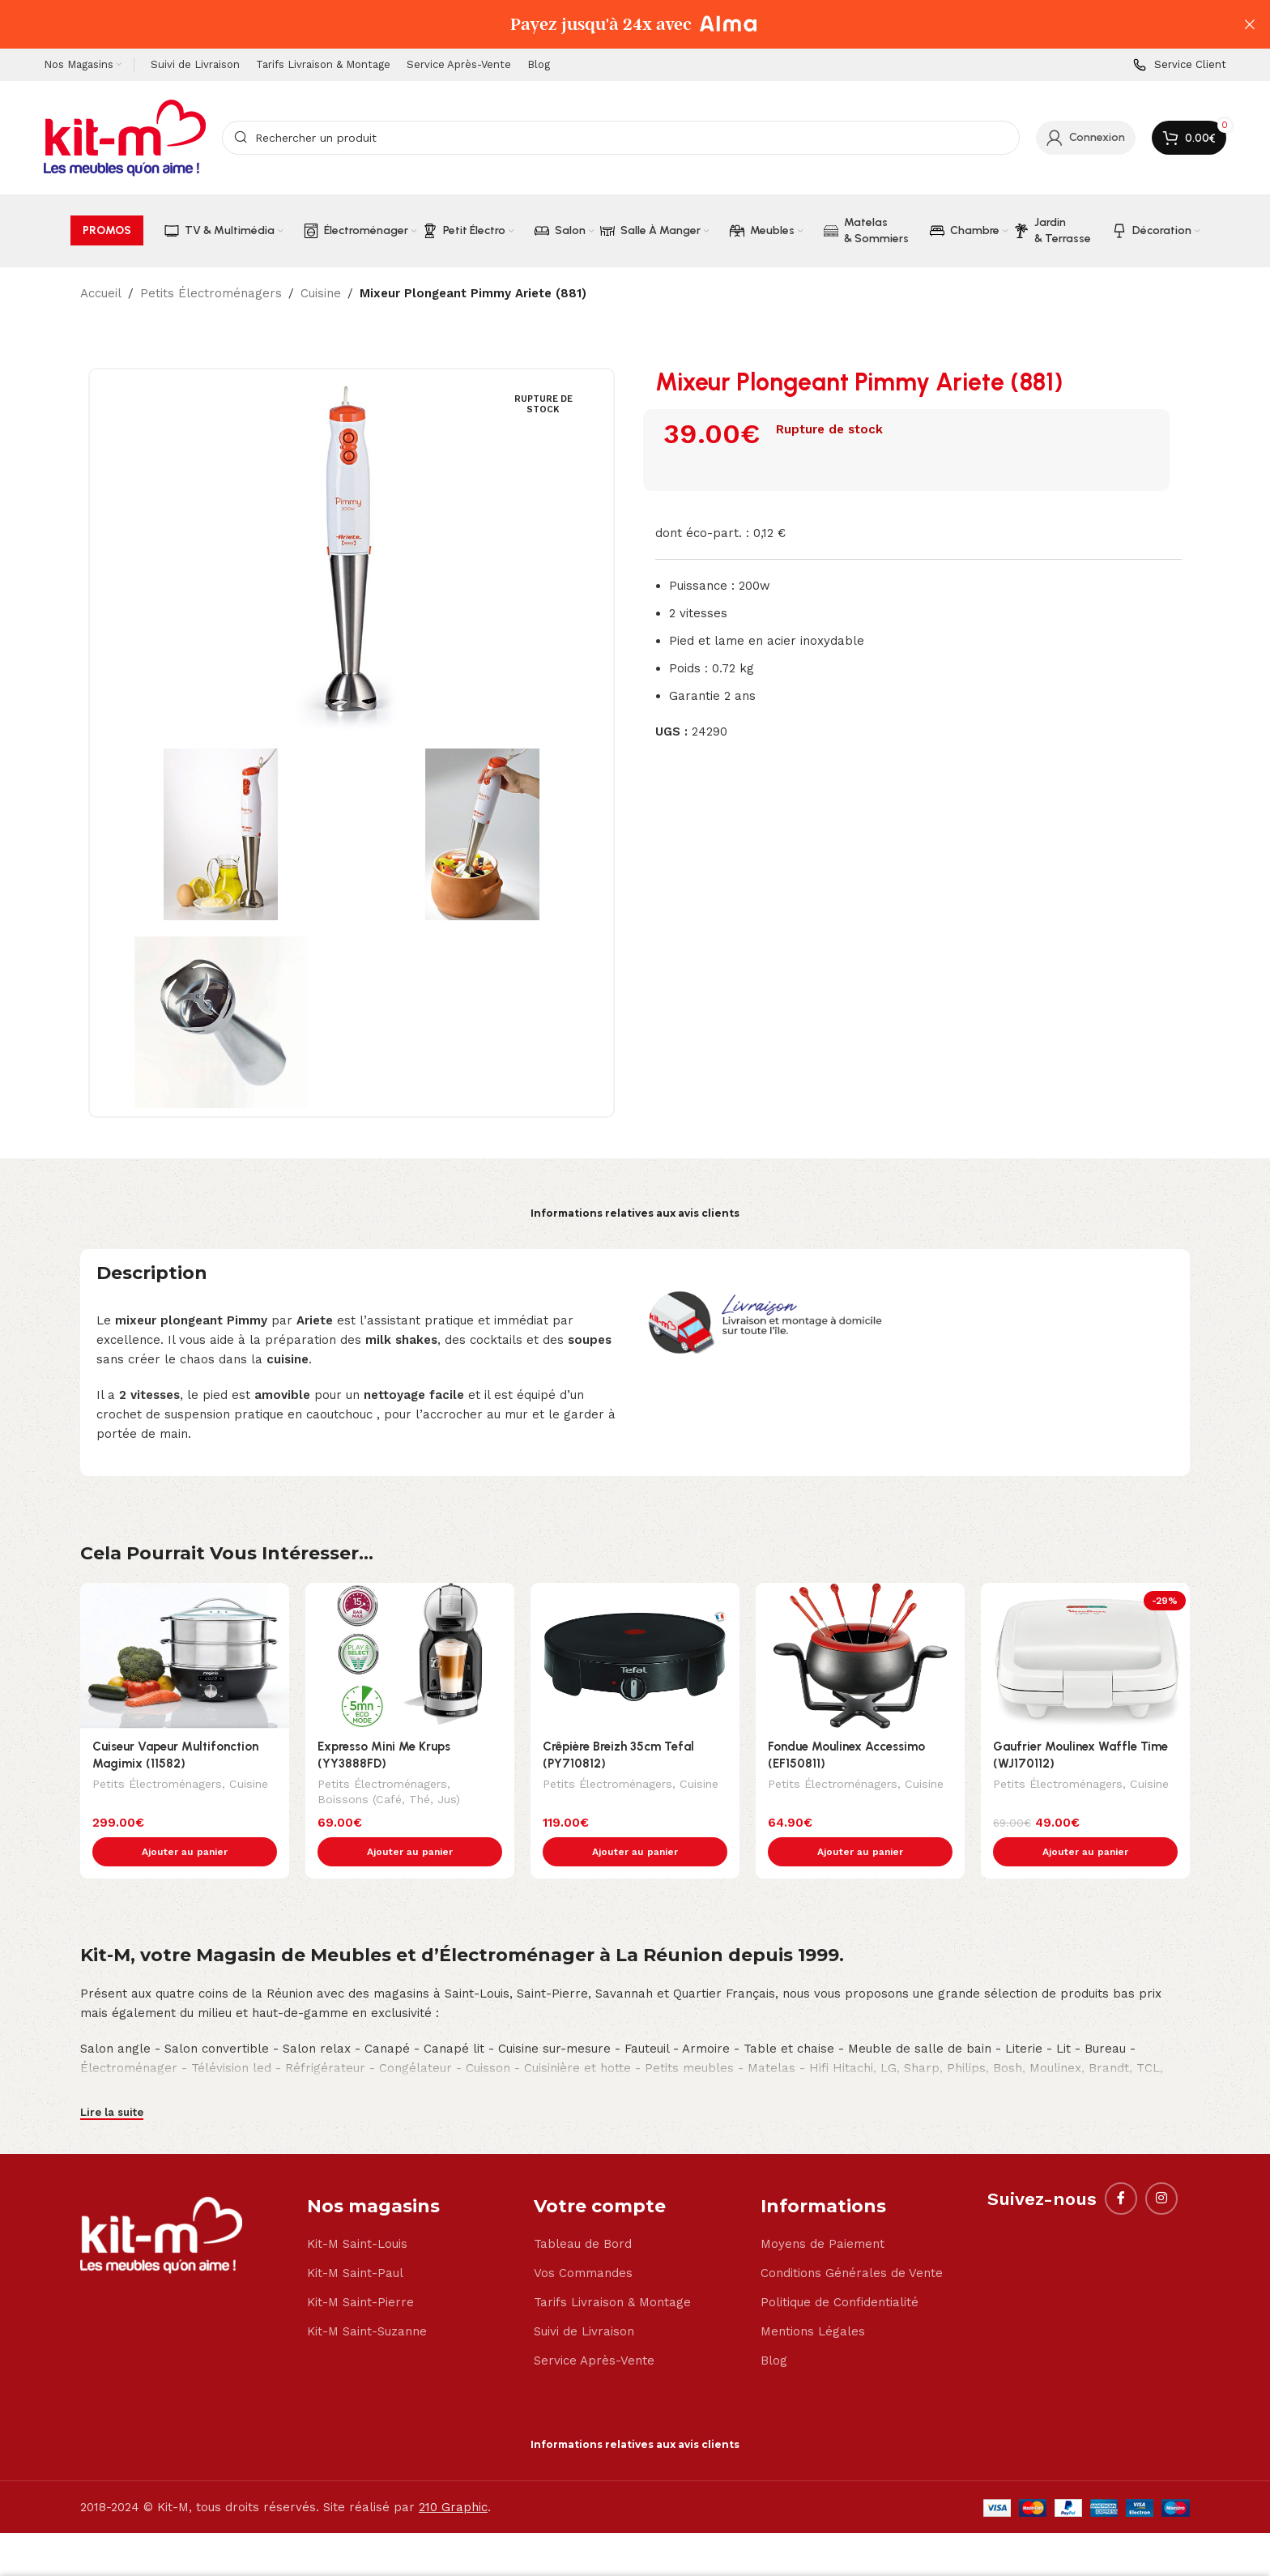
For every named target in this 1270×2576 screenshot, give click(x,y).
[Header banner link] (610, 24)
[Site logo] (125, 137)
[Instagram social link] (1161, 2164)
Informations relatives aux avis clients (635, 1213)
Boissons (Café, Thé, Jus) (389, 1800)
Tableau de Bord (583, 2210)
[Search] (621, 138)
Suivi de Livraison (584, 2297)
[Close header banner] (1250, 24)
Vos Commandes (583, 2239)
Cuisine (320, 293)
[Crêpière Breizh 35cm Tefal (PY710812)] (635, 1656)
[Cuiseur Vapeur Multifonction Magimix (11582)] (184, 1656)
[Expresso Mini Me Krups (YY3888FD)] (409, 1656)
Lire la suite (111, 2078)
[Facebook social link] (1121, 2164)
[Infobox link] (1179, 65)
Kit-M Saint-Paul (355, 2239)
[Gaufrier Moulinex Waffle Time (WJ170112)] (1085, 1656)
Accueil (100, 293)
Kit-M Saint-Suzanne (367, 2297)
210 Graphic (453, 2473)
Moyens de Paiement (822, 2210)
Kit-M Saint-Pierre (360, 2268)
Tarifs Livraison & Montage (612, 2268)
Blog (774, 2326)
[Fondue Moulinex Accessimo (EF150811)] (860, 1656)
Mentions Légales (813, 2297)
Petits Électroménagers (211, 293)
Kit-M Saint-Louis (357, 2210)
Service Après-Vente (594, 2326)
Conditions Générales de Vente (852, 2239)
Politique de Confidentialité (839, 2268)
